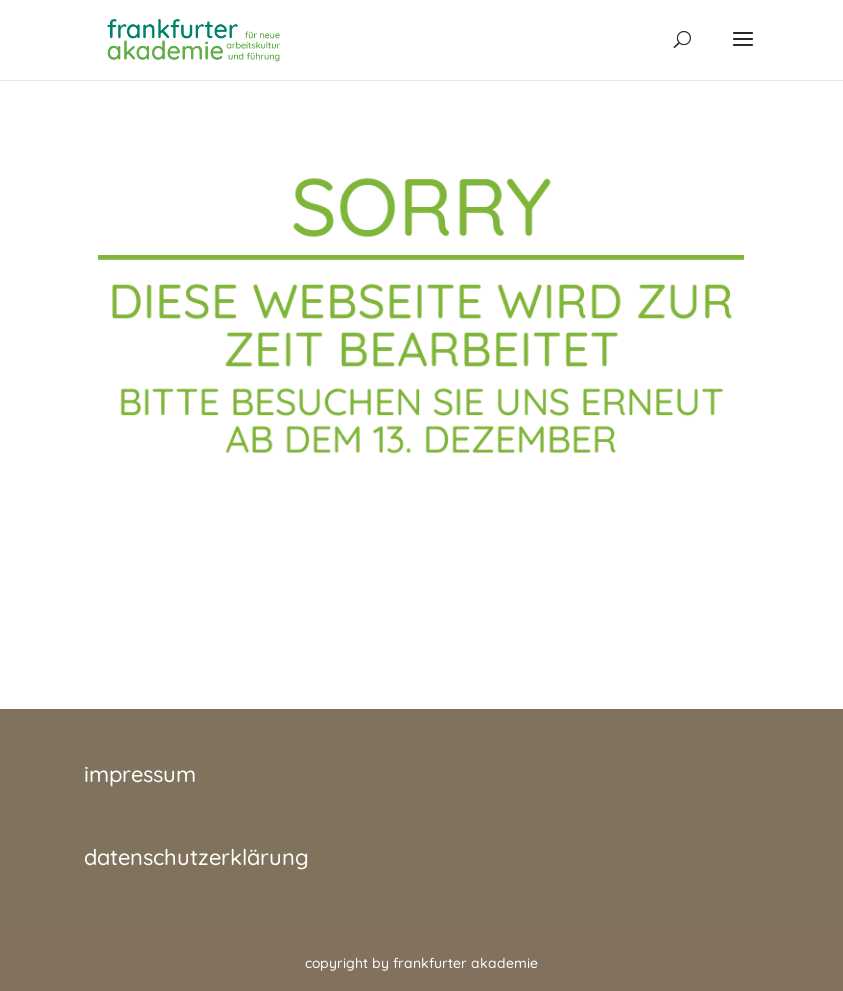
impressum (140, 774)
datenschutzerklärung (196, 857)
